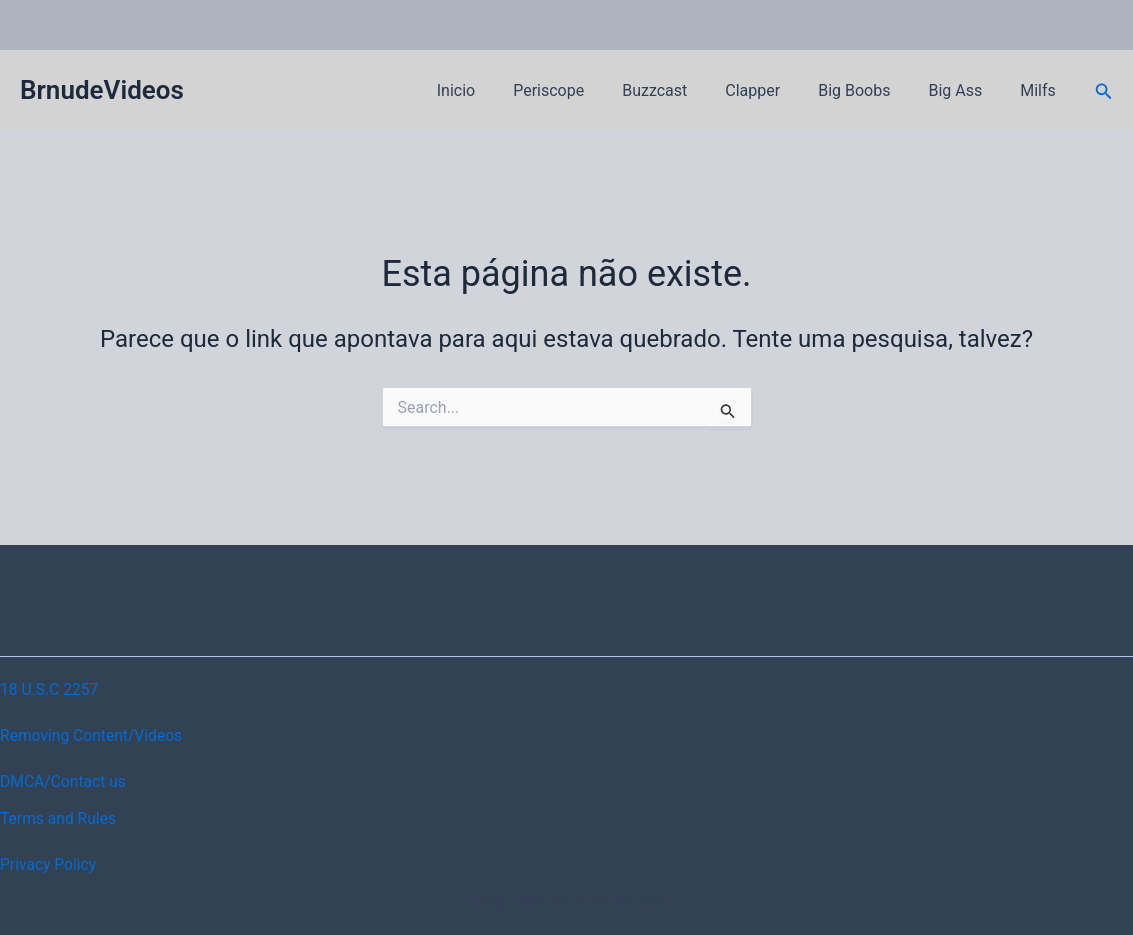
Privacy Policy (49, 864)
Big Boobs (869, 90)
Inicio (495, 90)
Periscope (581, 90)
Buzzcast (681, 90)
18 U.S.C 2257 (50, 689)
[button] (1104, 91)
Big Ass (964, 90)
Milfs (1041, 90)
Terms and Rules (59, 818)
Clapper (773, 90)
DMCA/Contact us (64, 781)
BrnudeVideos (102, 90)
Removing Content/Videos (93, 735)
